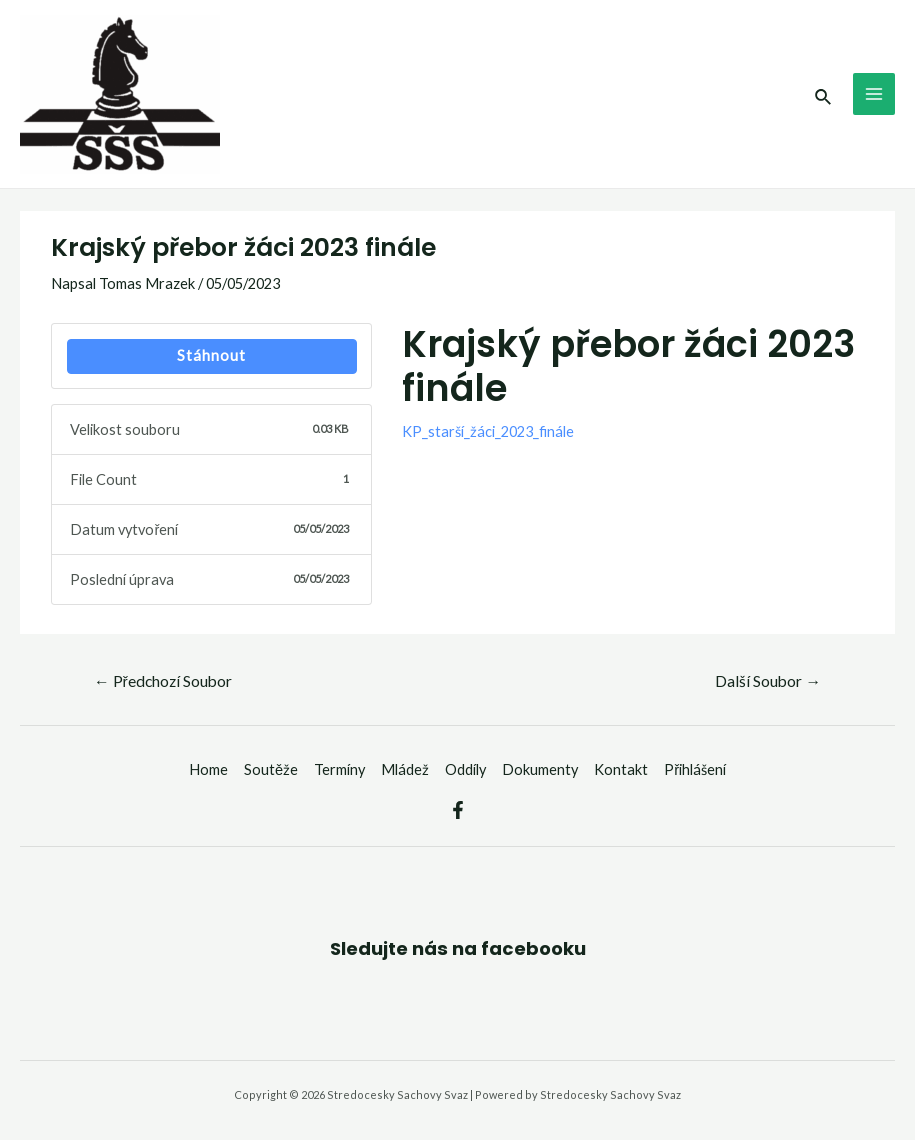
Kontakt (621, 769)
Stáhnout (211, 355)
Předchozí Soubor (163, 681)
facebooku (533, 948)
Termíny (339, 769)
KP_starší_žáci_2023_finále (488, 431)
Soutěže (271, 769)
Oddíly (465, 769)
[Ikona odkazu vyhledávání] (824, 94)
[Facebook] (458, 810)
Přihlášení (695, 769)
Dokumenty (540, 769)
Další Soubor (768, 681)
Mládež (405, 769)
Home (208, 769)
